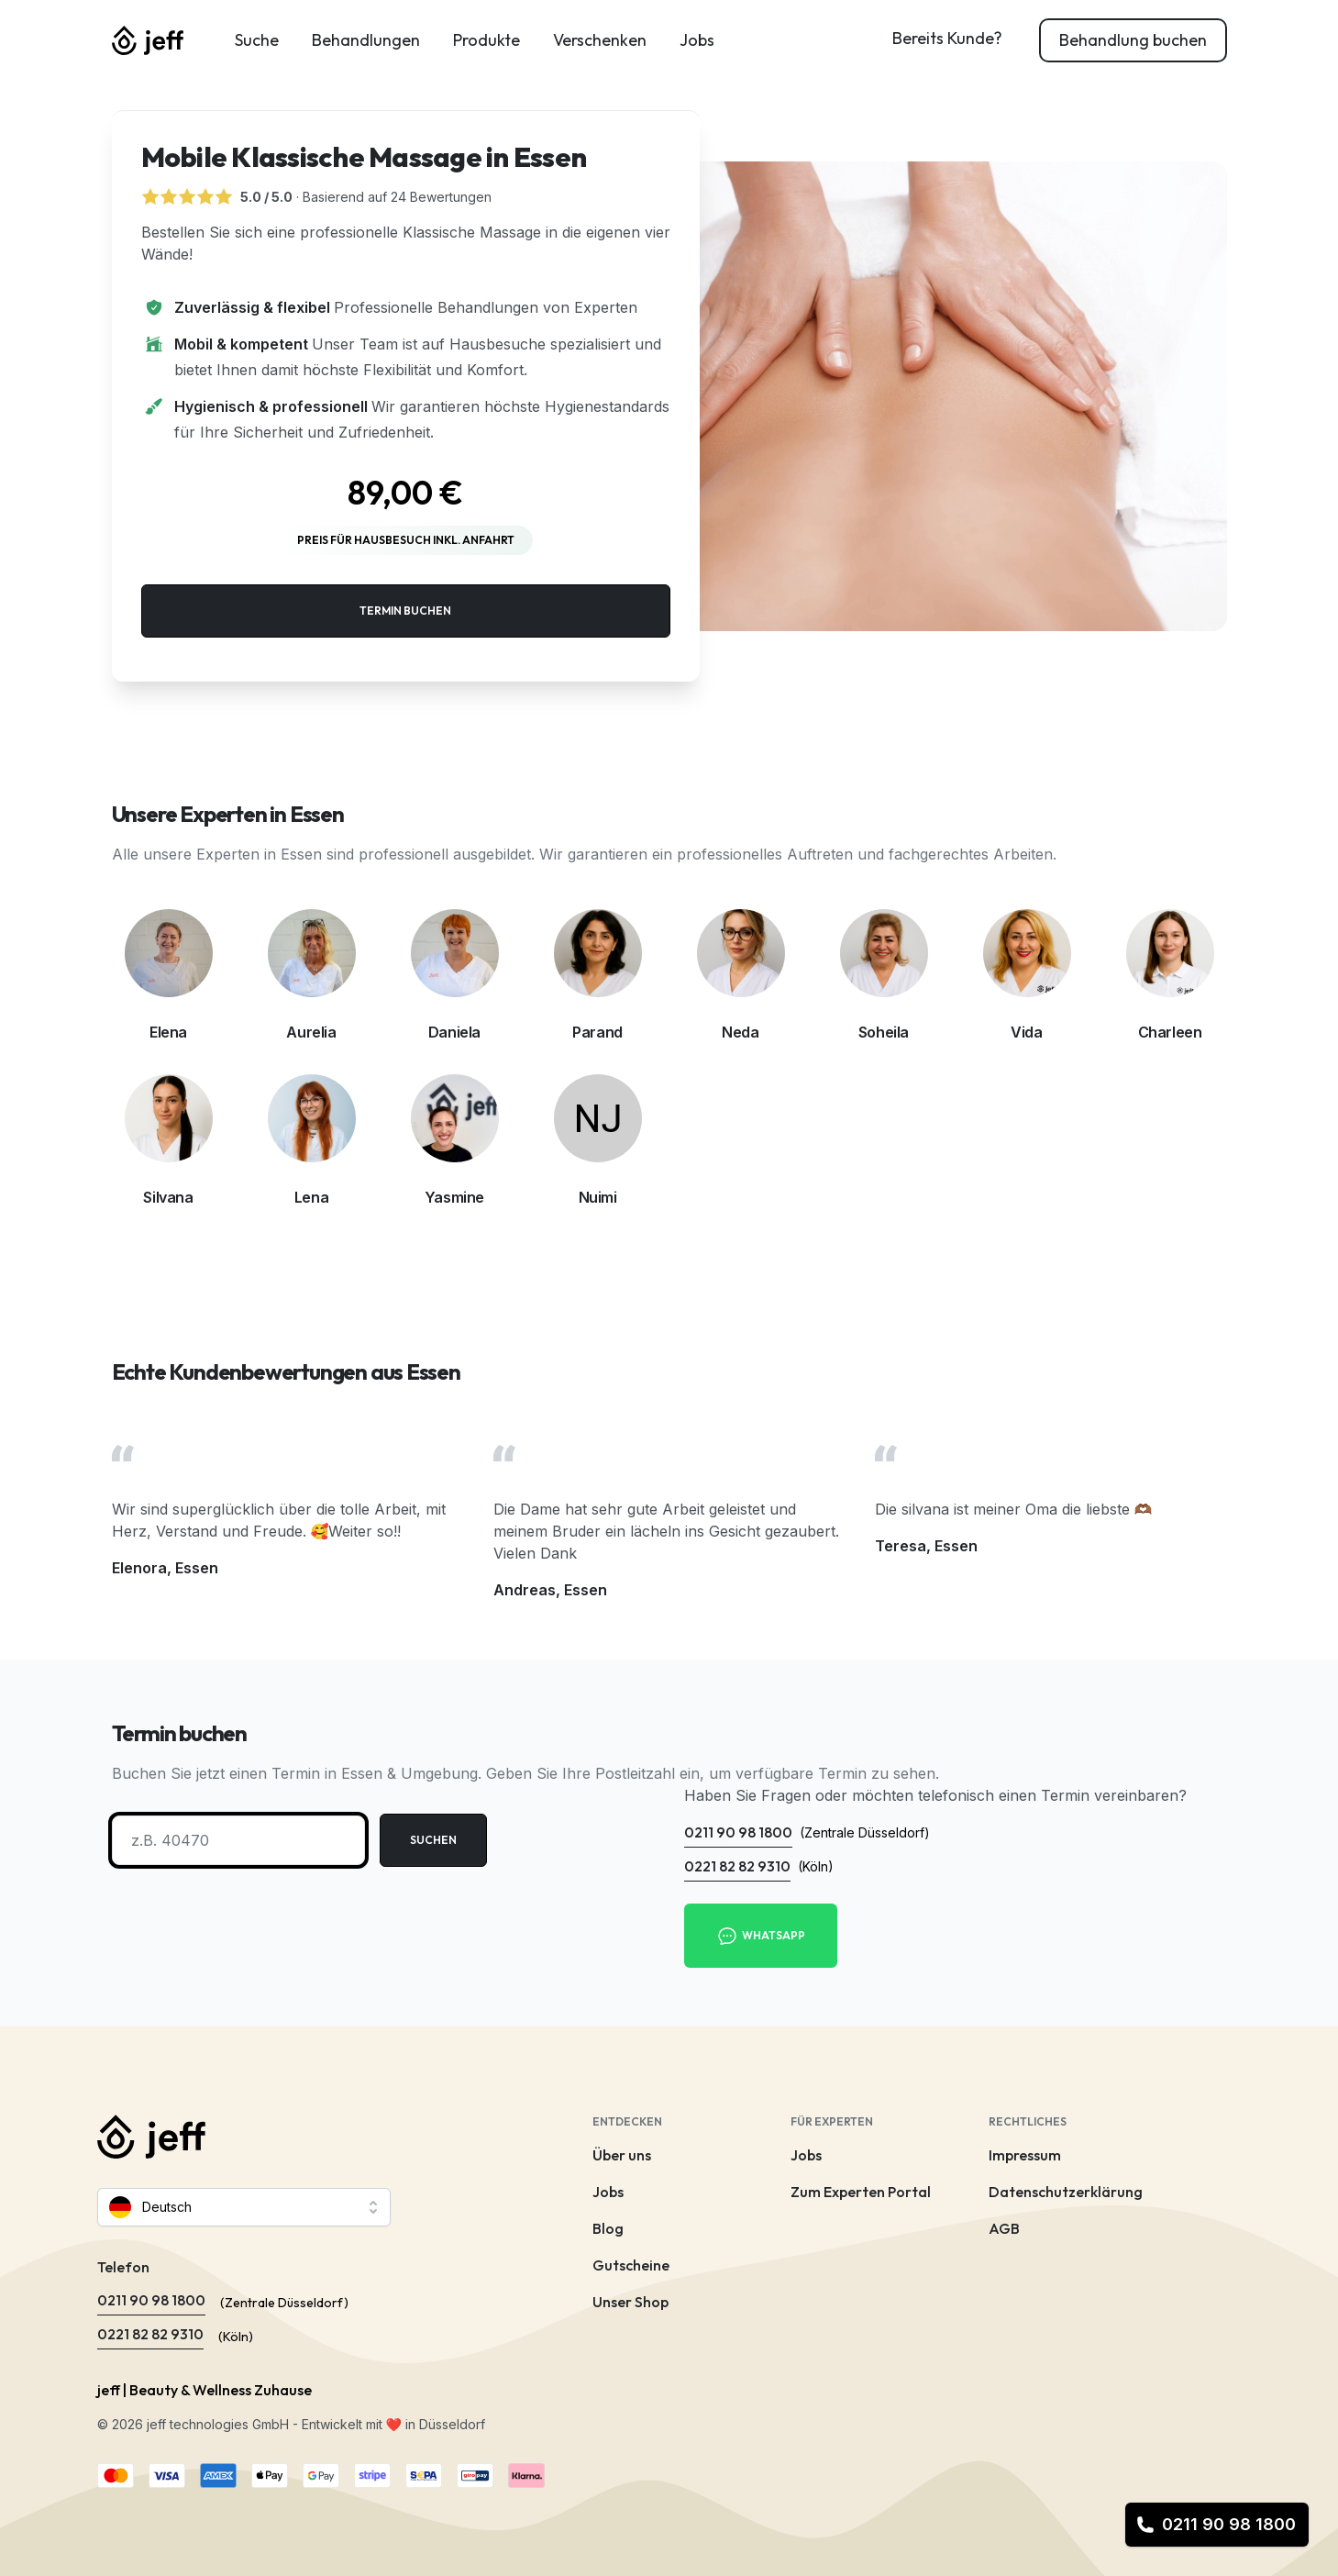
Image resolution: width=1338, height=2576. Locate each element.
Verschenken (600, 39)
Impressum (1025, 2155)
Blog (608, 2228)
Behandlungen (366, 39)
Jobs (697, 39)
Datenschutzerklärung (1066, 2191)
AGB (1004, 2228)
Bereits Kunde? (947, 38)
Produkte (486, 39)
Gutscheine (630, 2265)
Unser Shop (630, 2302)
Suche (257, 39)
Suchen (433, 1840)
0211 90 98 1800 (1216, 2524)
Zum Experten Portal (861, 2191)
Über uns (621, 2155)
